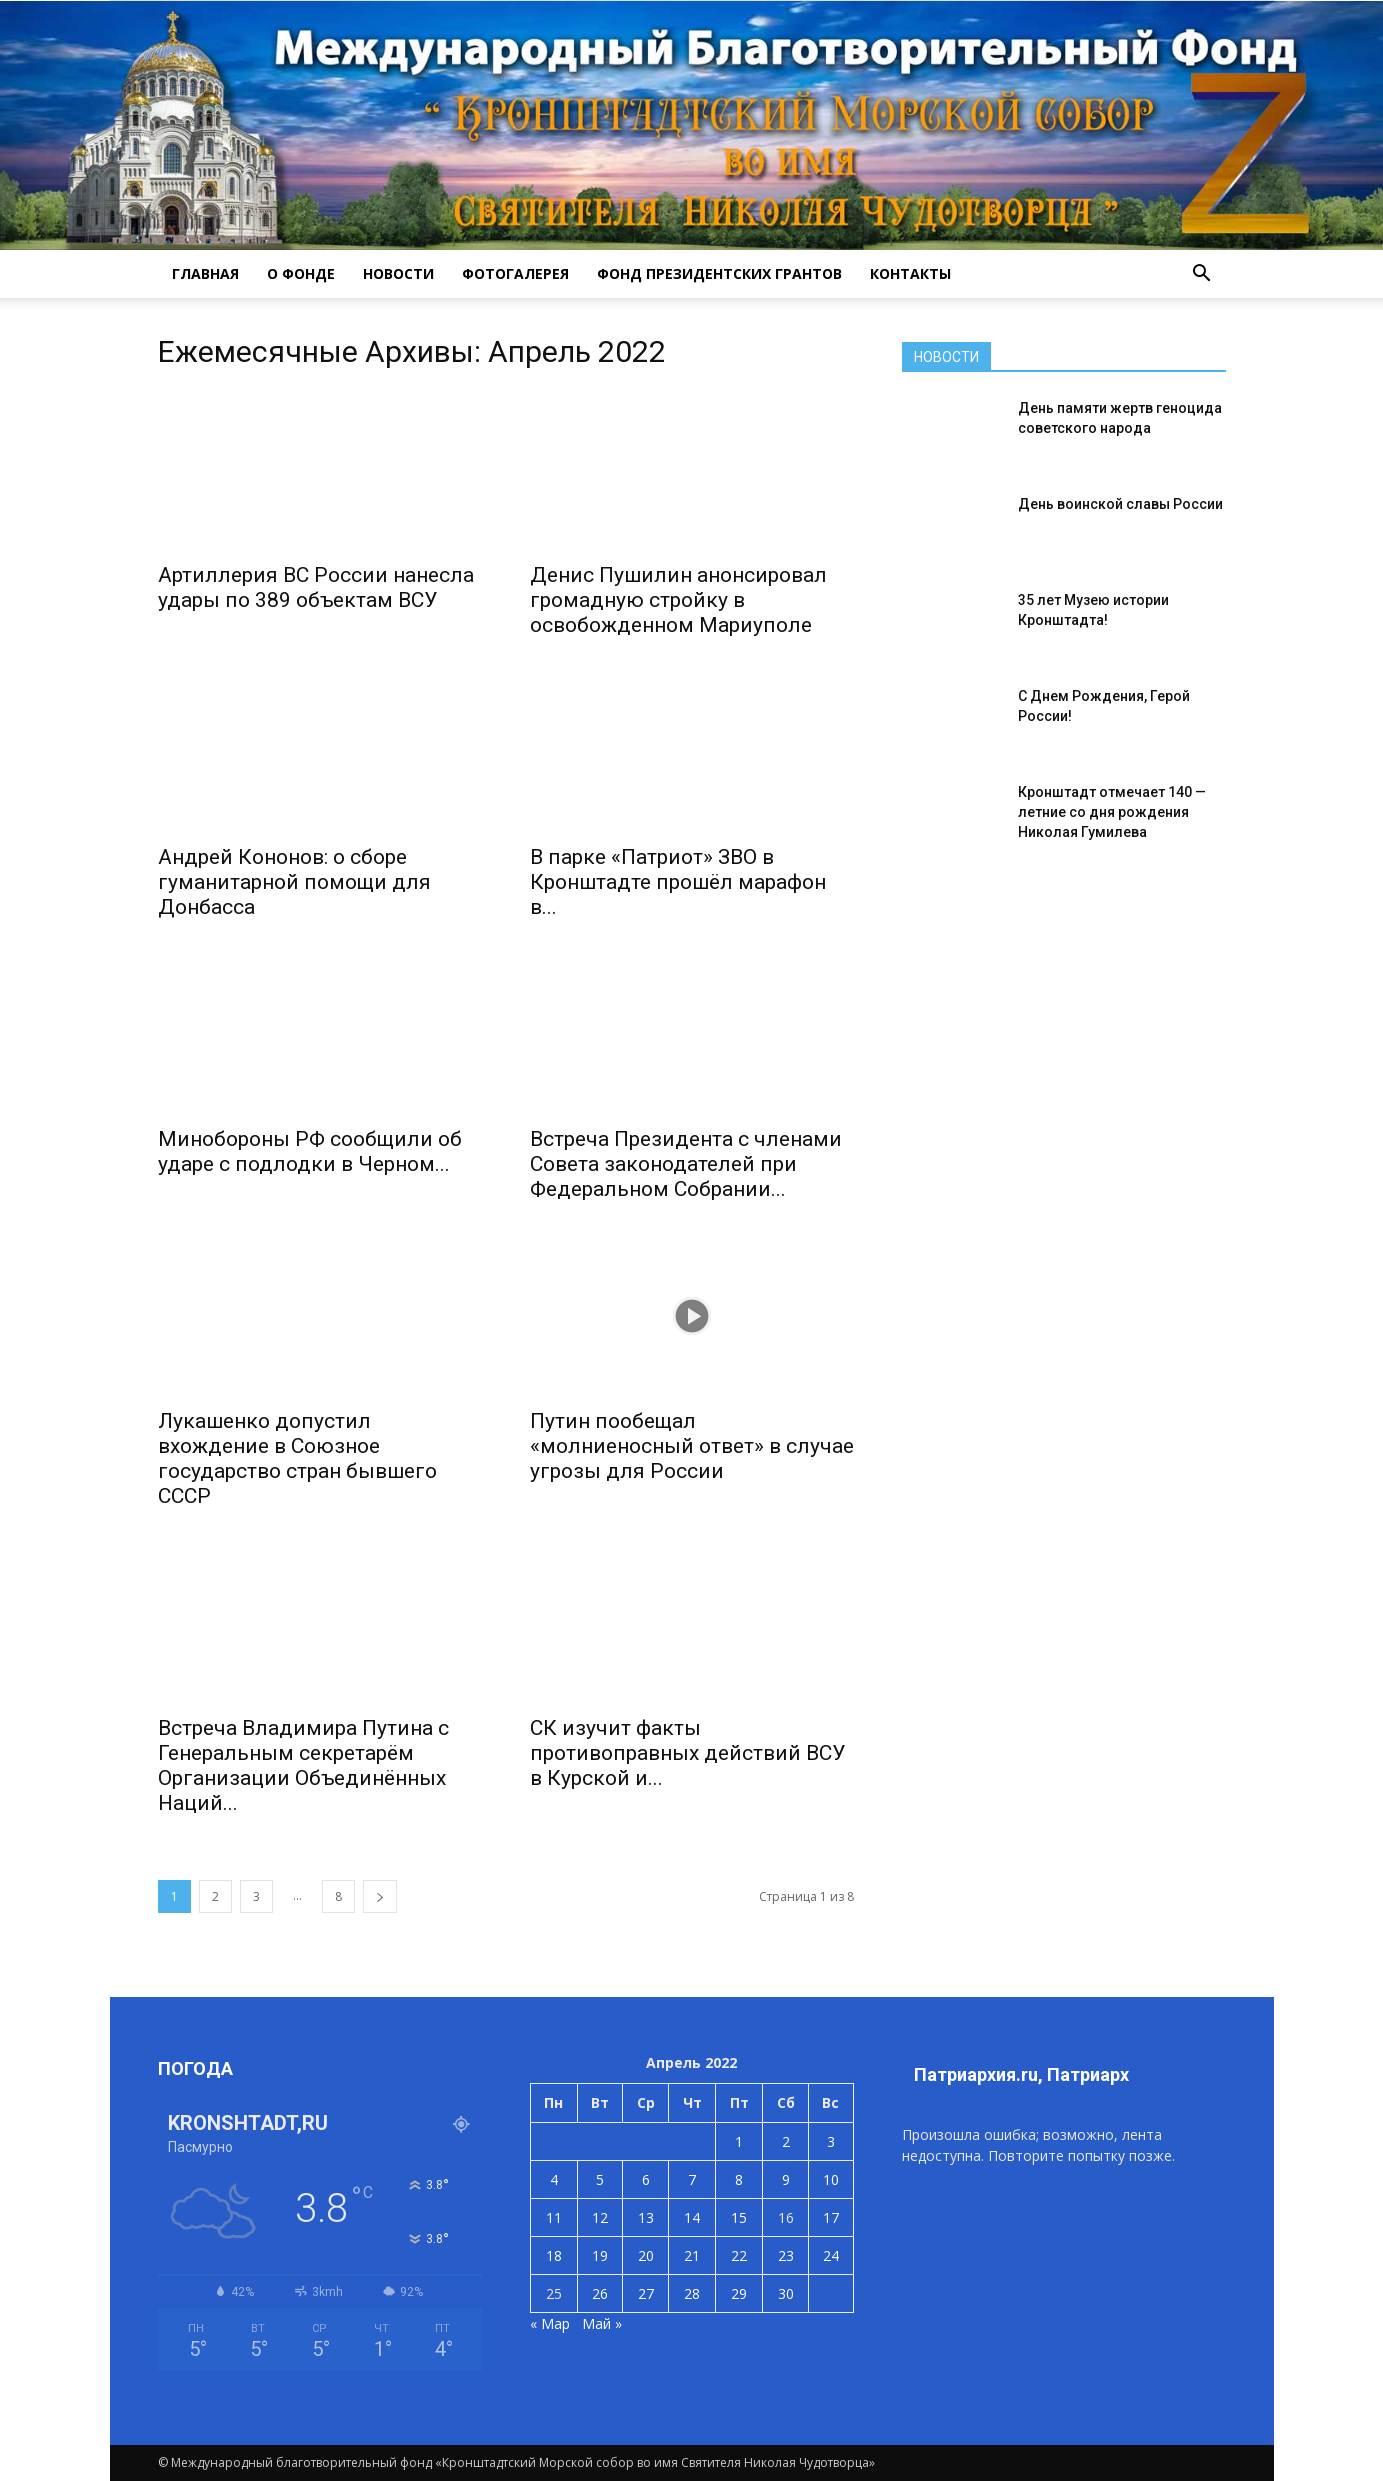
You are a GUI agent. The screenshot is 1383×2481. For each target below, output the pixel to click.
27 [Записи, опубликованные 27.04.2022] (646, 2293)
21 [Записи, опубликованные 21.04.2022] (692, 2255)
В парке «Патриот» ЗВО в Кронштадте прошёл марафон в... (678, 882)
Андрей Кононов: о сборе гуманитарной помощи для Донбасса (294, 882)
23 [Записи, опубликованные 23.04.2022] (786, 2255)
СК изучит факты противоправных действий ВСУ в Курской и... (687, 1753)
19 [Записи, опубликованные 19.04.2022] (600, 2255)
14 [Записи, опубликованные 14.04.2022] (692, 2217)
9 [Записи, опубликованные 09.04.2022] (786, 2179)
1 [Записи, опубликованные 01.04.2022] (739, 2141)
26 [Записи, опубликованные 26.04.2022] (600, 2293)
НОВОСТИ (398, 273)
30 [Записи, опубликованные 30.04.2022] (786, 2293)
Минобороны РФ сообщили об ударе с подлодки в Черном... (310, 1151)
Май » (602, 2323)
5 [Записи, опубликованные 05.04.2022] (600, 2179)
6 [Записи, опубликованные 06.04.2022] (646, 2179)
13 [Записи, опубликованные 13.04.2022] (646, 2217)
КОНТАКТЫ (910, 273)
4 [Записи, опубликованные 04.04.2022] (554, 2179)
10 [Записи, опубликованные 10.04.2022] (831, 2179)
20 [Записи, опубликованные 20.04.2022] (646, 2255)
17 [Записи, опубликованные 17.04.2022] (831, 2217)
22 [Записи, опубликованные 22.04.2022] (739, 2255)
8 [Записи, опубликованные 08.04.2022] (739, 2179)
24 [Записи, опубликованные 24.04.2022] (831, 2255)
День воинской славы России (1120, 504)
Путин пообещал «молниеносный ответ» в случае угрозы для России (692, 1446)
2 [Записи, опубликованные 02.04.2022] (786, 2141)
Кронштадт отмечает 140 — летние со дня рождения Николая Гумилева (1112, 812)
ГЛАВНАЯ (205, 273)
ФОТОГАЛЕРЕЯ (515, 273)
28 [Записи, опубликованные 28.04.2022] (692, 2293)
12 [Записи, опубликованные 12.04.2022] (600, 2217)
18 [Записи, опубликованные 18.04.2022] (554, 2255)
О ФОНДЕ (301, 273)
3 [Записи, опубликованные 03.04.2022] (831, 2141)
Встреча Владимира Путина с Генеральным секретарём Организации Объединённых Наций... (303, 1765)
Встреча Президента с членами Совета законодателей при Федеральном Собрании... (686, 1164)
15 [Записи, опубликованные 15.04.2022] (739, 2217)
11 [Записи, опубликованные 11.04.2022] (554, 2217)
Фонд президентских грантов (719, 273)
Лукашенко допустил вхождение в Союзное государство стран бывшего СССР (297, 1458)
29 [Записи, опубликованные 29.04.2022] (739, 2293)
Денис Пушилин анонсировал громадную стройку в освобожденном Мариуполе (678, 600)
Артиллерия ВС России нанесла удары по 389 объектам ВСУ (316, 587)
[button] (1202, 274)
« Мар (550, 2323)
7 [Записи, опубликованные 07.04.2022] (692, 2179)
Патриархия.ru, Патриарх (1021, 2074)
